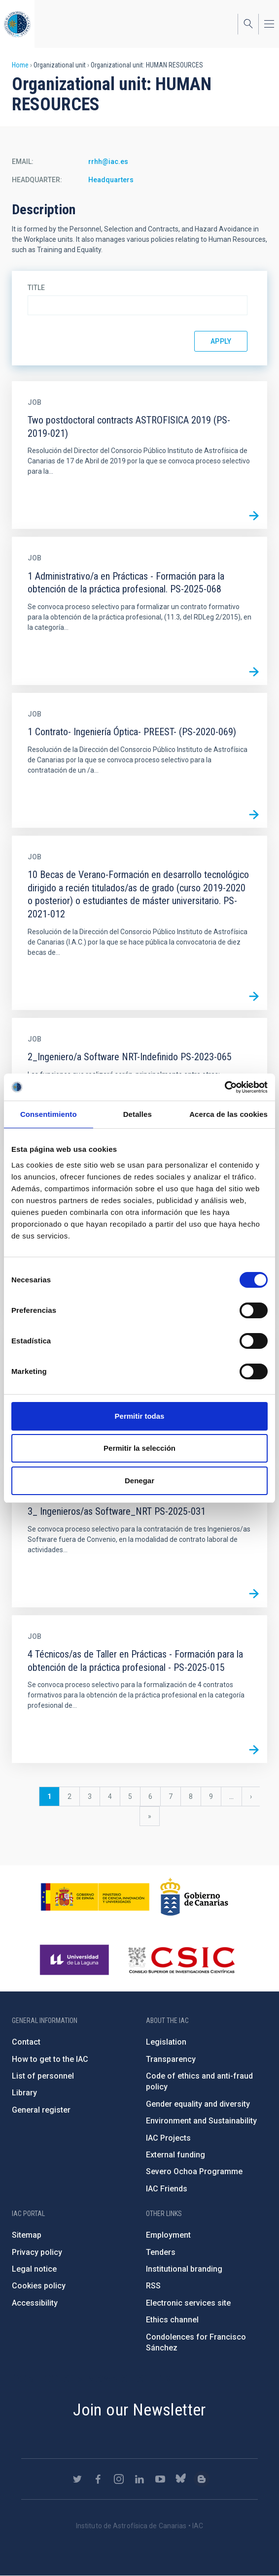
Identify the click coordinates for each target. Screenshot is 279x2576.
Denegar (139, 1480)
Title (36, 288)
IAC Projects (168, 2138)
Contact (26, 2042)
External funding (175, 2154)
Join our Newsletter (139, 2409)
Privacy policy (37, 2252)
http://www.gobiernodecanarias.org (194, 1897)
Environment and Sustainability (201, 2120)
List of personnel (43, 2076)
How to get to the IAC (50, 2059)
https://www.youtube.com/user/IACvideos (160, 2479)
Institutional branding (184, 2269)
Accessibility (35, 2303)
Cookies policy (39, 2285)
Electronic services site (188, 2303)
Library (24, 2092)
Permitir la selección (139, 1448)
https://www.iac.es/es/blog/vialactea (201, 2479)
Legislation (166, 2042)
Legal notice (34, 2269)
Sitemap (26, 2235)
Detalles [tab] (137, 1114)
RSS (153, 2285)
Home (20, 65)
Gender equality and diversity (198, 2104)
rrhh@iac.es (108, 161)
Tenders (160, 2252)
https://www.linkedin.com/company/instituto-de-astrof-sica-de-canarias (139, 2479)
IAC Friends (166, 2188)
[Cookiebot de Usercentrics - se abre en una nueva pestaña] (224, 1087)
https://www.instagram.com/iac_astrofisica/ (118, 2479)
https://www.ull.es (75, 1960)
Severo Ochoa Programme (194, 2171)
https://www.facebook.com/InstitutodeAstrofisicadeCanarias (98, 2479)
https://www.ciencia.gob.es (95, 1897)
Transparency (171, 2059)
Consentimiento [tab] (48, 1114)
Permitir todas (140, 1416)
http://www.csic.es (181, 1960)
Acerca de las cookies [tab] (228, 1114)
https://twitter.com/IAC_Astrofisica (77, 2479)
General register (41, 2110)
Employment (168, 2235)
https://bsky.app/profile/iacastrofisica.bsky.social (181, 2479)
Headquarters (111, 180)
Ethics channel (172, 2319)
